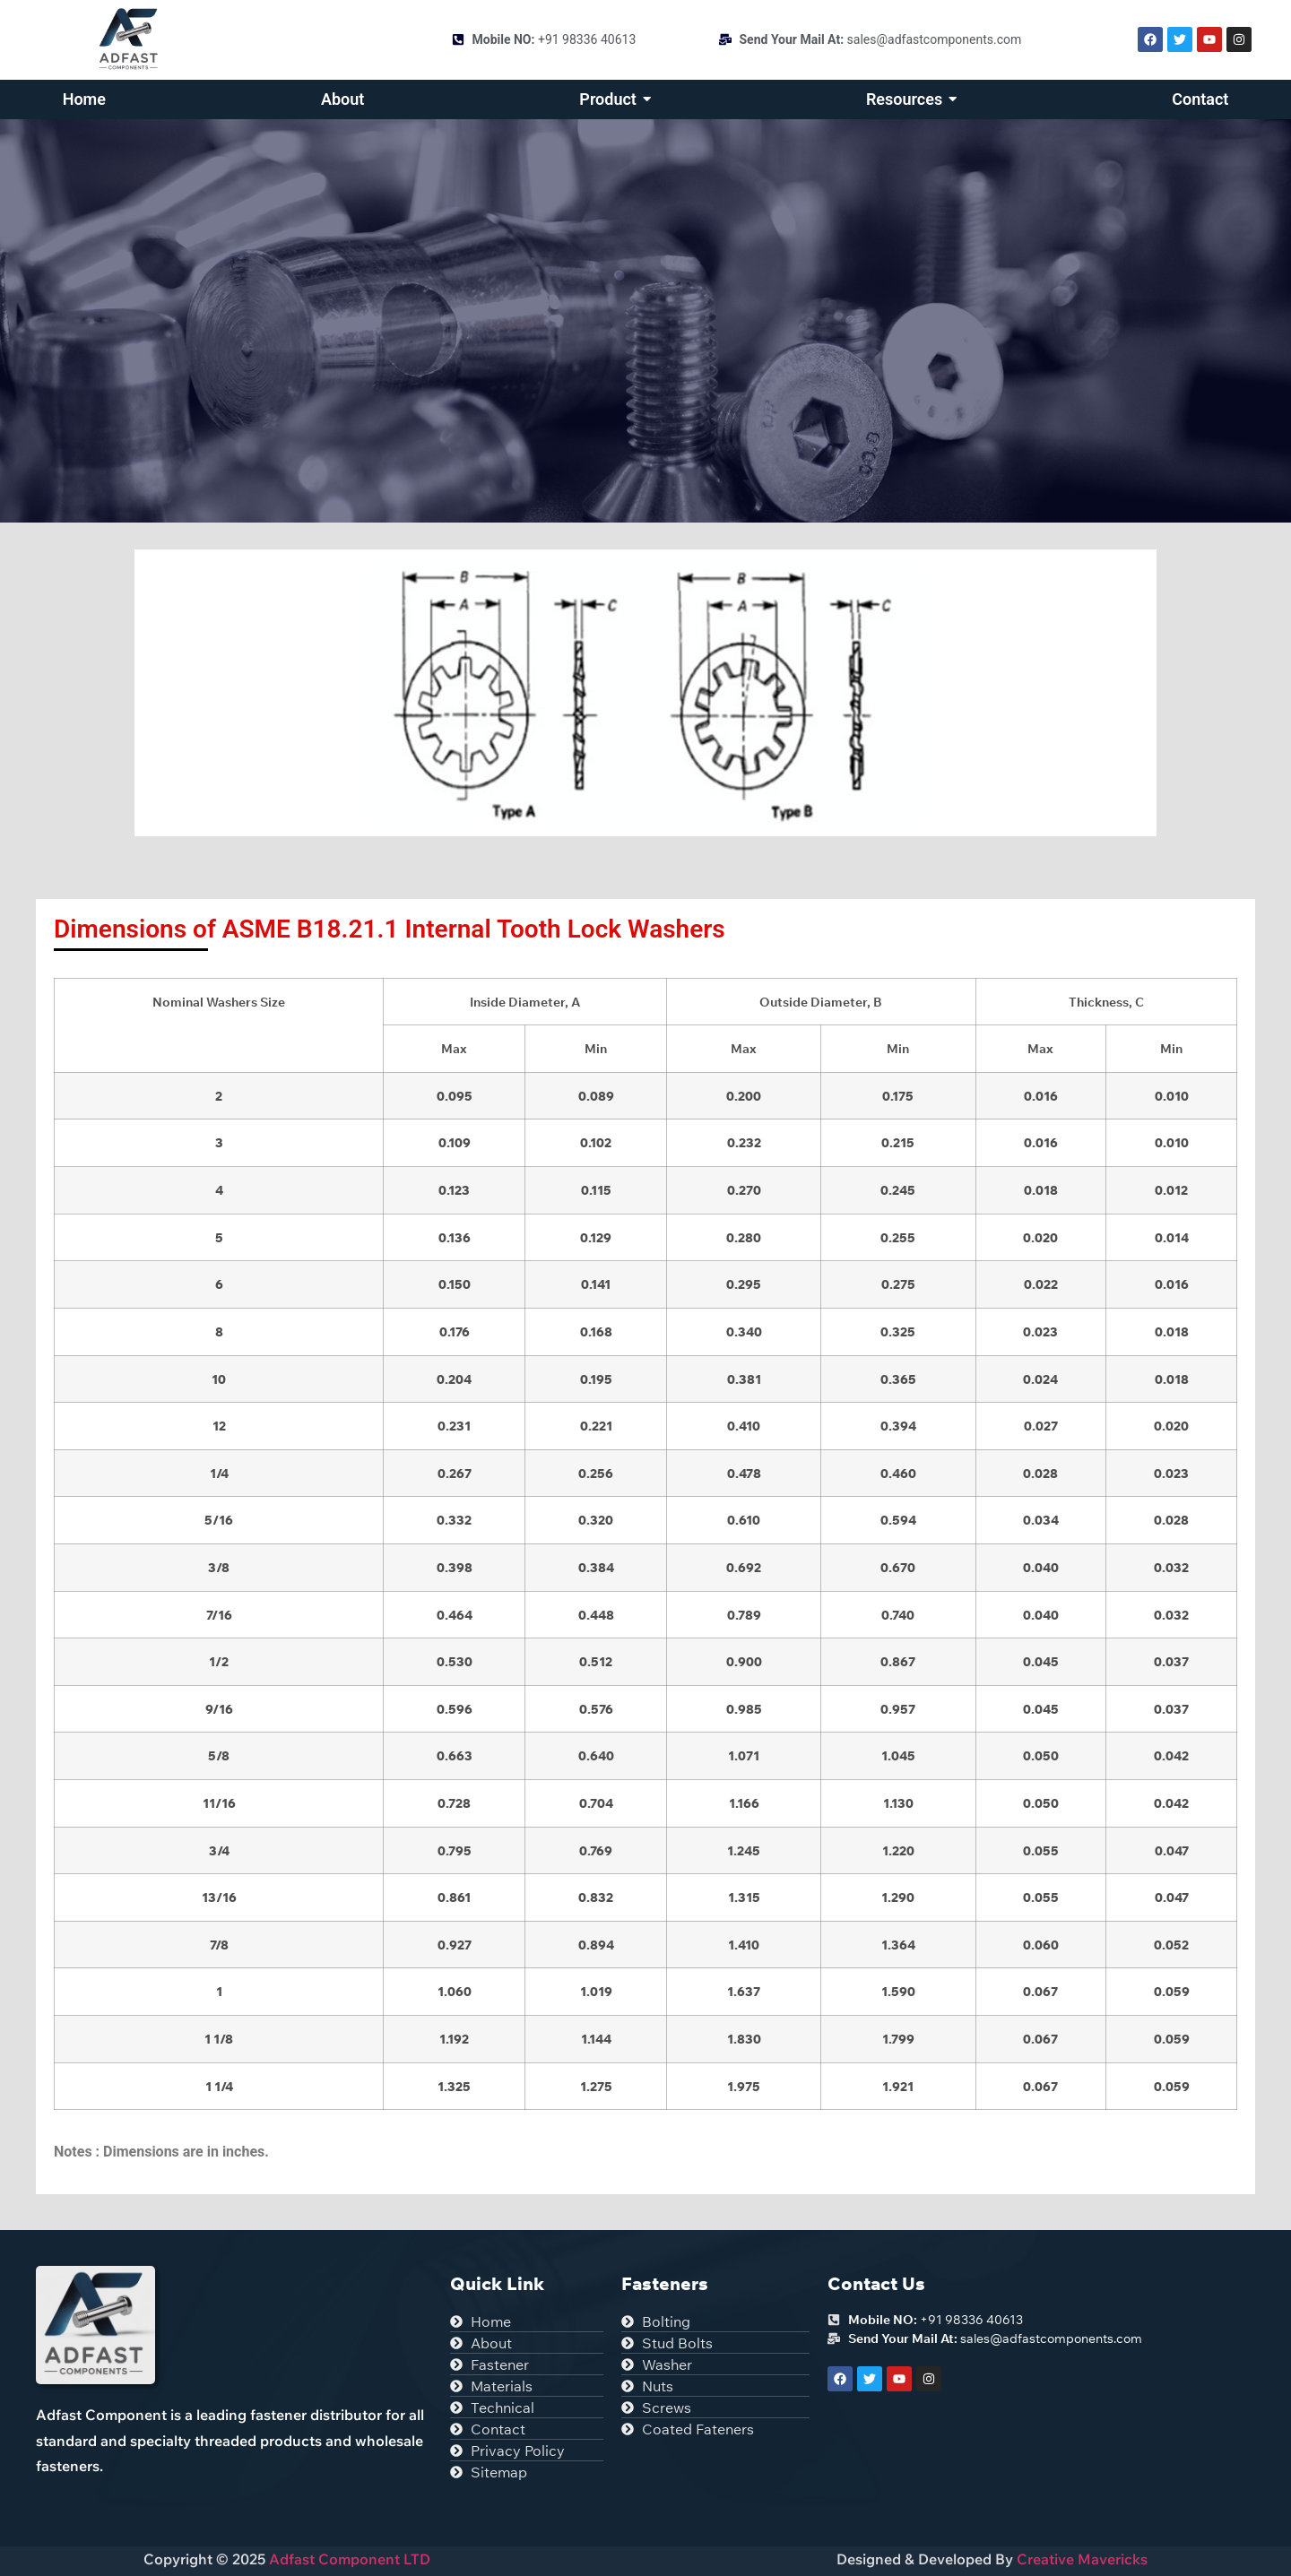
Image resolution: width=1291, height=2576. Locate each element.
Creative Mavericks (1082, 2559)
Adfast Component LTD (347, 2559)
